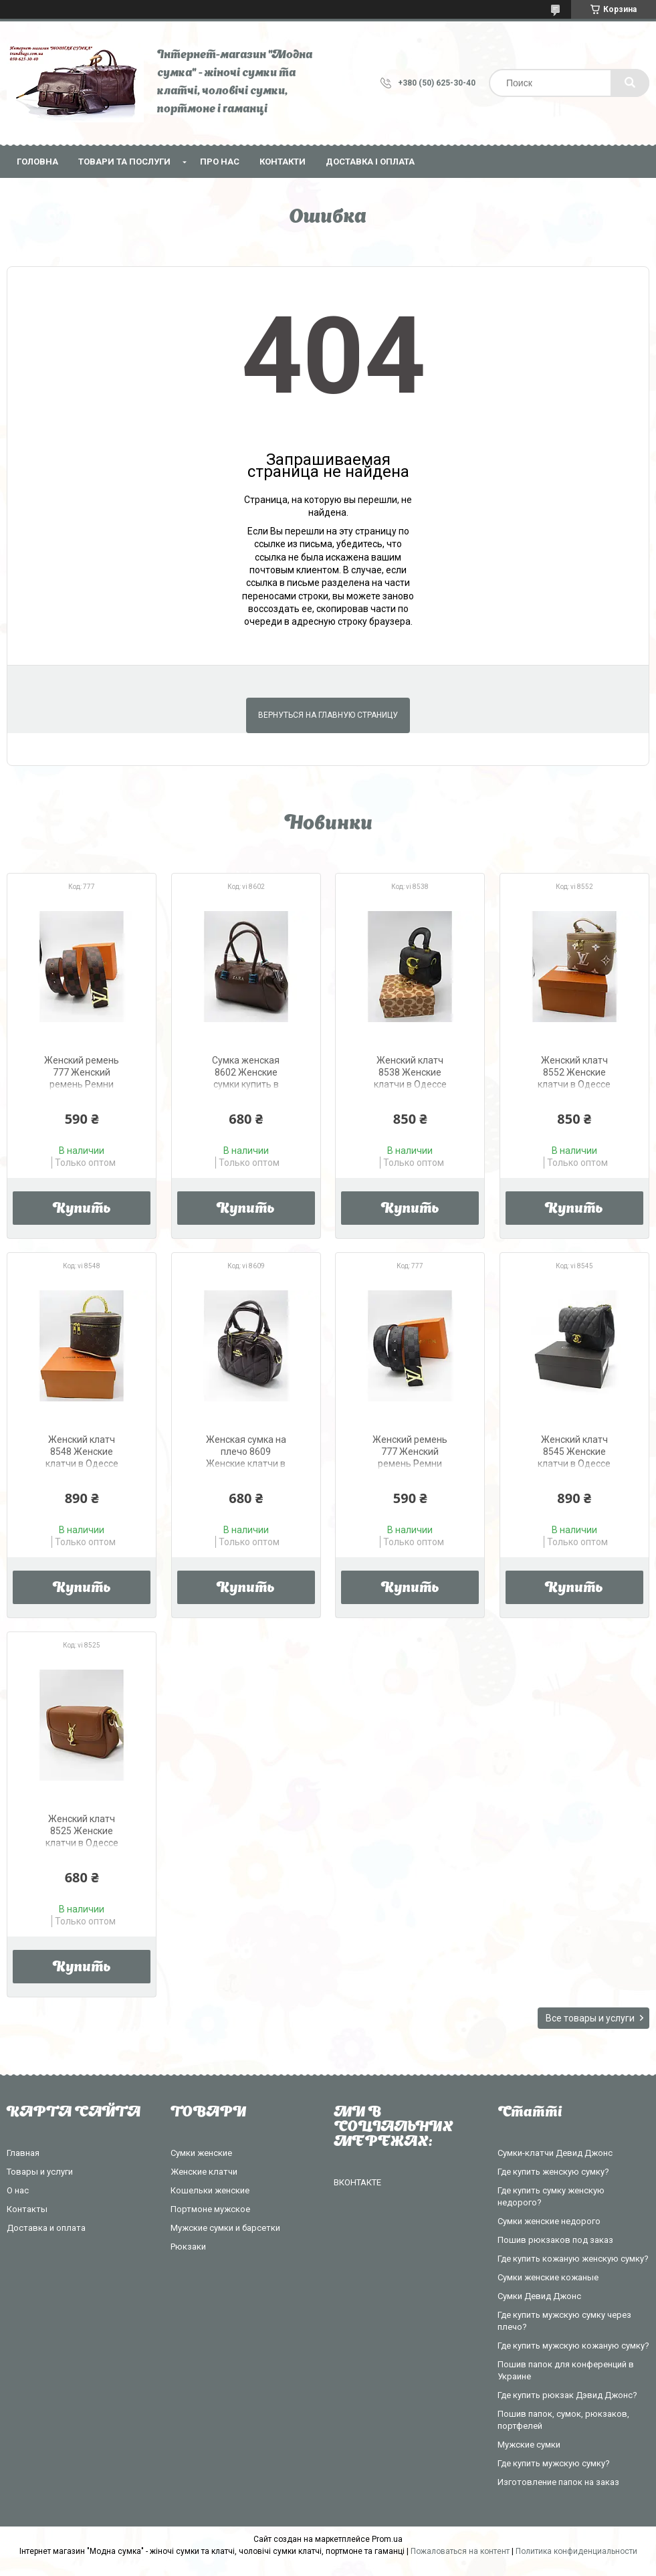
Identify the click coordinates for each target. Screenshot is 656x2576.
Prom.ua (387, 2539)
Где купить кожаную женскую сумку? (573, 2259)
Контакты (27, 2209)
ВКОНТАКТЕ (357, 2182)
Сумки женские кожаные (548, 2277)
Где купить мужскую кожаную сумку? (573, 2346)
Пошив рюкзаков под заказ (555, 2240)
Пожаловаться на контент (460, 2551)
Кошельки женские (210, 2190)
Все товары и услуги (590, 2018)
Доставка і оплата (370, 162)
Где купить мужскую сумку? (554, 2463)
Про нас (219, 162)
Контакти (282, 162)
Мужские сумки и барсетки (225, 2228)
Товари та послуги (124, 162)
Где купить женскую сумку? (553, 2172)
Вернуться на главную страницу (328, 715)
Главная (23, 2153)
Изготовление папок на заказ (558, 2482)
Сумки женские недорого (549, 2221)
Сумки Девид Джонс (539, 2296)
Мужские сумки (529, 2445)
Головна (37, 162)
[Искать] (630, 83)
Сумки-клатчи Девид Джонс (555, 2153)
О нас (18, 2190)
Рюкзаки (188, 2247)
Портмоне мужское (210, 2209)
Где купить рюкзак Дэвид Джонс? (567, 2395)
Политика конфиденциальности (576, 2551)
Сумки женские (201, 2153)
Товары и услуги (40, 2172)
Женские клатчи (204, 2172)
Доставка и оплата (46, 2228)
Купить (82, 1209)
